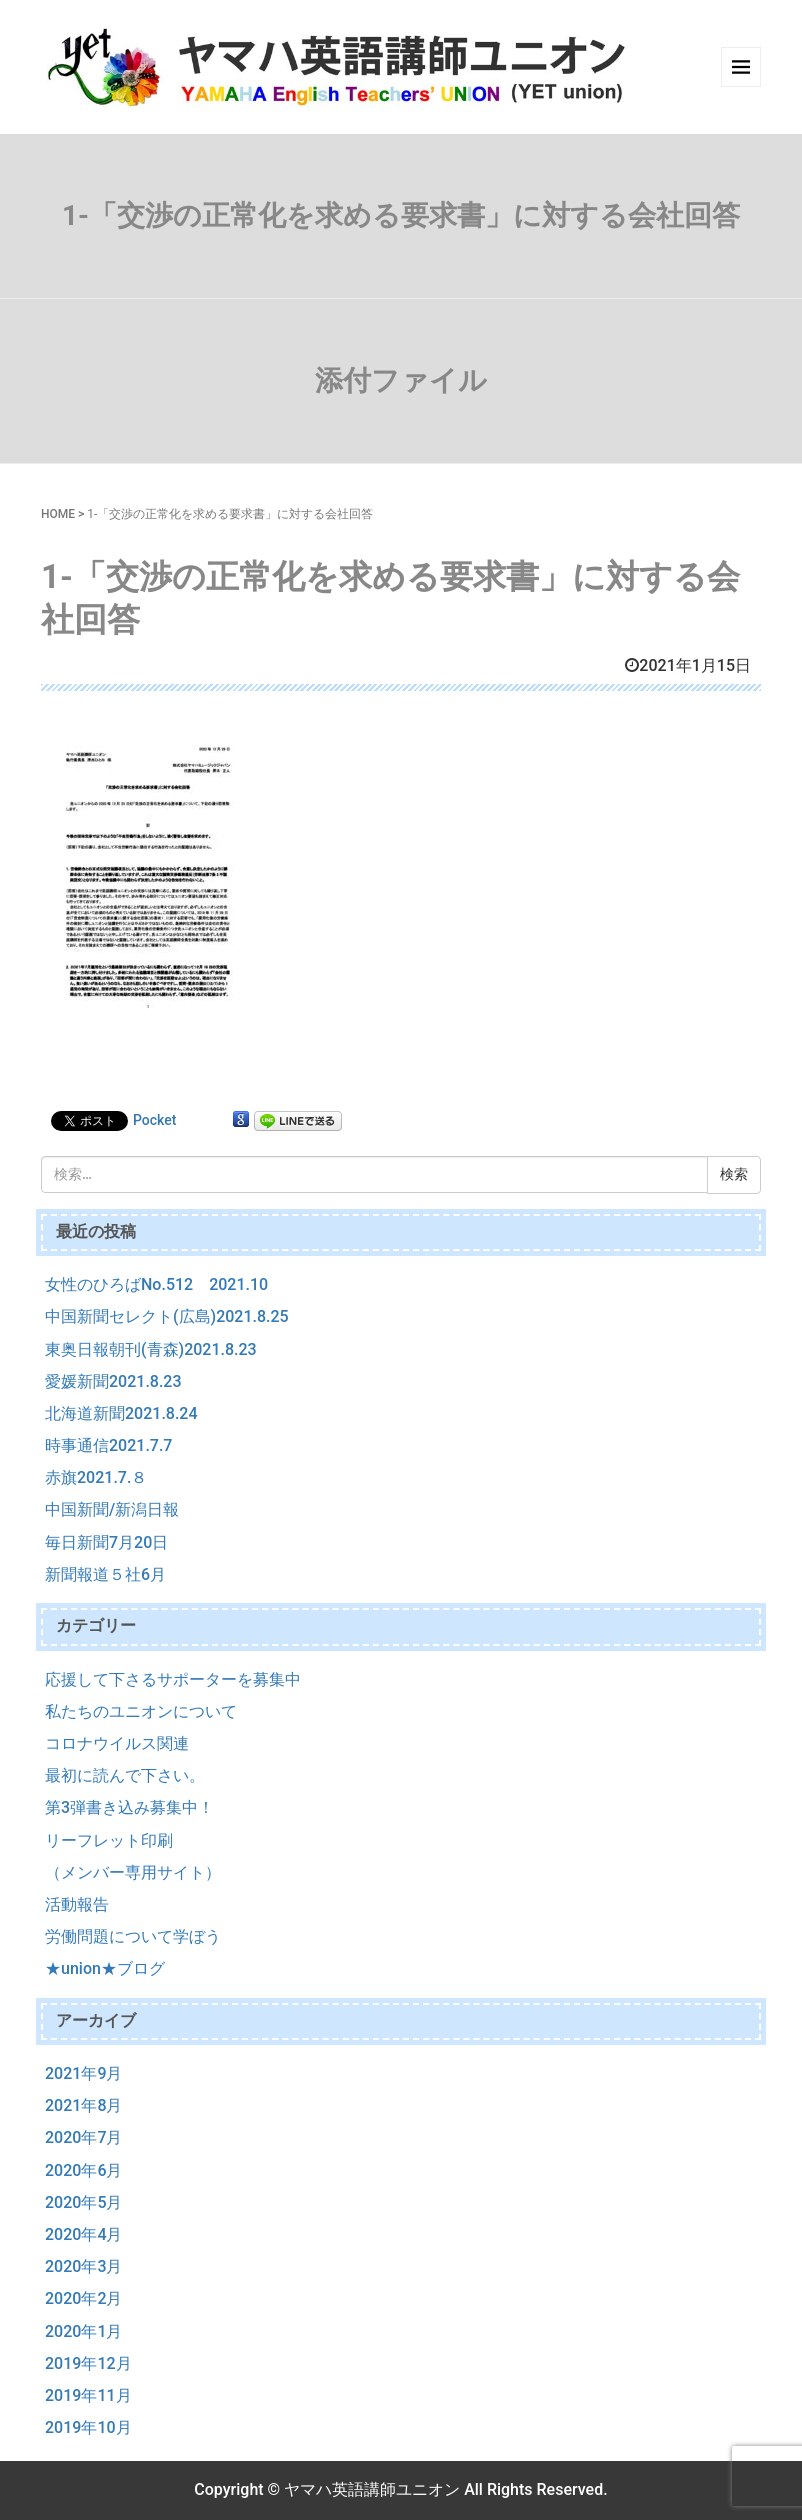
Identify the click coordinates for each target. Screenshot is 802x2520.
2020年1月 (83, 2331)
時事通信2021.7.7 (108, 1445)
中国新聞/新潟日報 (112, 1509)
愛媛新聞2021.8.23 (113, 1381)
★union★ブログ (105, 1968)
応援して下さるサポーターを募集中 (173, 1679)
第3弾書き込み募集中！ (129, 1807)
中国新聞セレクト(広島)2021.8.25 (167, 1316)
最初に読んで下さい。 (125, 1775)
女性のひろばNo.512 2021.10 (156, 1284)
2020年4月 (83, 2234)
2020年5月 (83, 2202)
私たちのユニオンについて (141, 1711)
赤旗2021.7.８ (96, 1477)
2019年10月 (88, 2427)
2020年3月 (83, 2266)
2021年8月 (83, 2105)
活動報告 (77, 1904)
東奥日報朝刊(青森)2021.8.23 (151, 1349)
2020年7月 (83, 2137)
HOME (58, 514)
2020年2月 (83, 2298)
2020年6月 (83, 2170)
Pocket (154, 1120)
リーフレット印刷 (109, 1840)
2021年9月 (83, 2073)
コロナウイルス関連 (117, 1743)
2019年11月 (88, 2395)
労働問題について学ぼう (133, 1936)
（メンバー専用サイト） (133, 1872)
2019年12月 (88, 2363)
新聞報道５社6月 (105, 1574)
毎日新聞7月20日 (106, 1542)
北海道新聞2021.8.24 (121, 1413)
